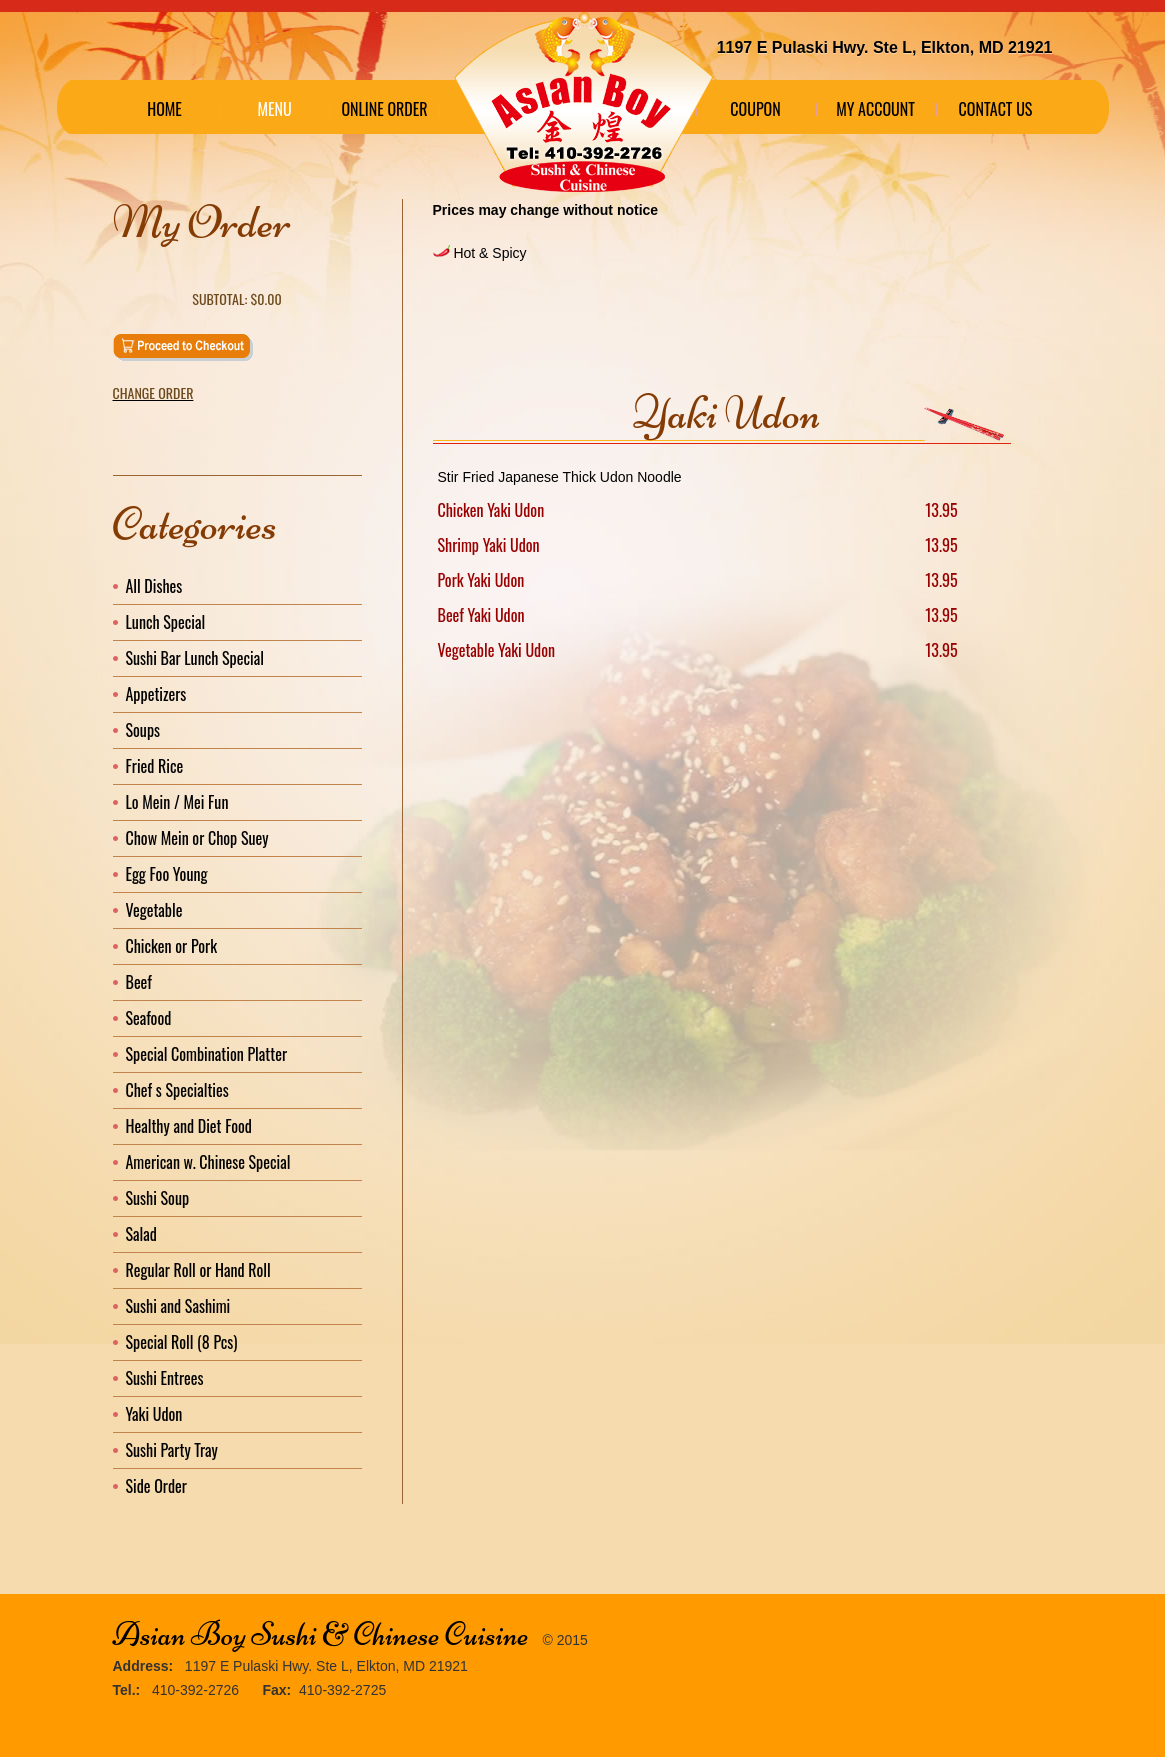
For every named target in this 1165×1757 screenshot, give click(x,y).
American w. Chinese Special (208, 1162)
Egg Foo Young (167, 874)
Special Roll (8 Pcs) (182, 1342)
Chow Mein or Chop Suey (197, 838)
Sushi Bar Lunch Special (195, 658)
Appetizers (156, 694)
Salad (141, 1234)
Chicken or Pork (172, 946)
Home (164, 109)
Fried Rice (155, 766)
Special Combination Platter (207, 1054)
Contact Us (996, 109)
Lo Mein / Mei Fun (177, 802)
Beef (139, 982)
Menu (274, 109)
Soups (143, 730)
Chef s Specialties (177, 1090)
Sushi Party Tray (172, 1450)
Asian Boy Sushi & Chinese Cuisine (321, 1634)
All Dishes (154, 586)
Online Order (384, 109)
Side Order (156, 1486)
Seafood (149, 1018)
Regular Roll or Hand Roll (198, 1270)
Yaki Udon (154, 1414)
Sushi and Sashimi (178, 1306)
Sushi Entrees (165, 1378)
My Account (875, 109)
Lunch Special (166, 622)
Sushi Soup (158, 1198)
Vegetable (154, 910)
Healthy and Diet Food (189, 1126)
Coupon (755, 109)
